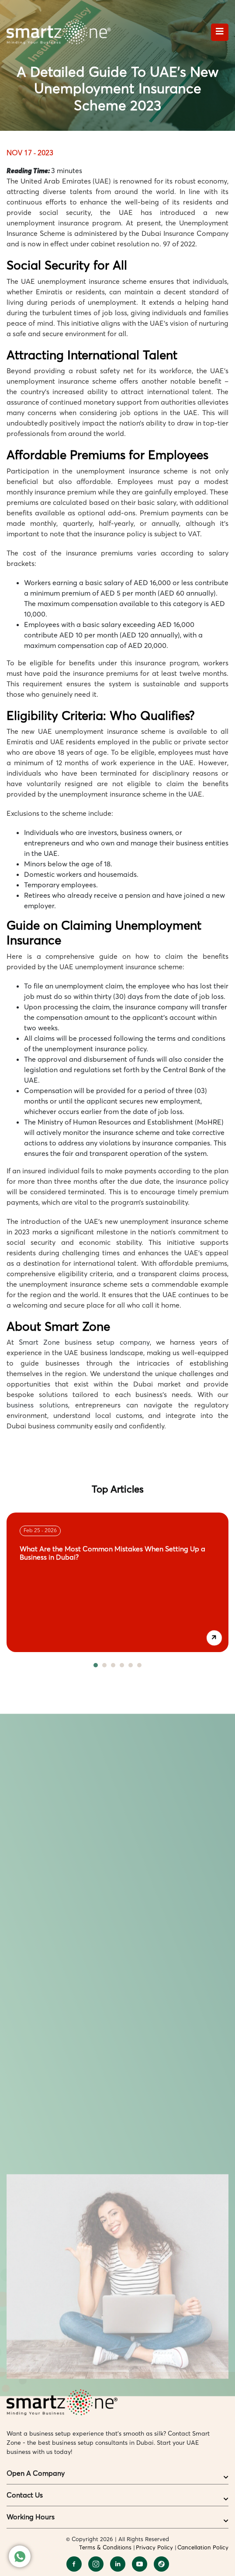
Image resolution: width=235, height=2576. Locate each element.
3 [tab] (113, 1665)
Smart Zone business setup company (84, 1342)
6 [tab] (139, 1665)
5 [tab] (130, 1665)
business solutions (37, 1404)
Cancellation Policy (202, 2547)
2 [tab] (104, 1665)
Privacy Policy (154, 2547)
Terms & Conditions (105, 2547)
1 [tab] (95, 1665)
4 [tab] (122, 1665)
